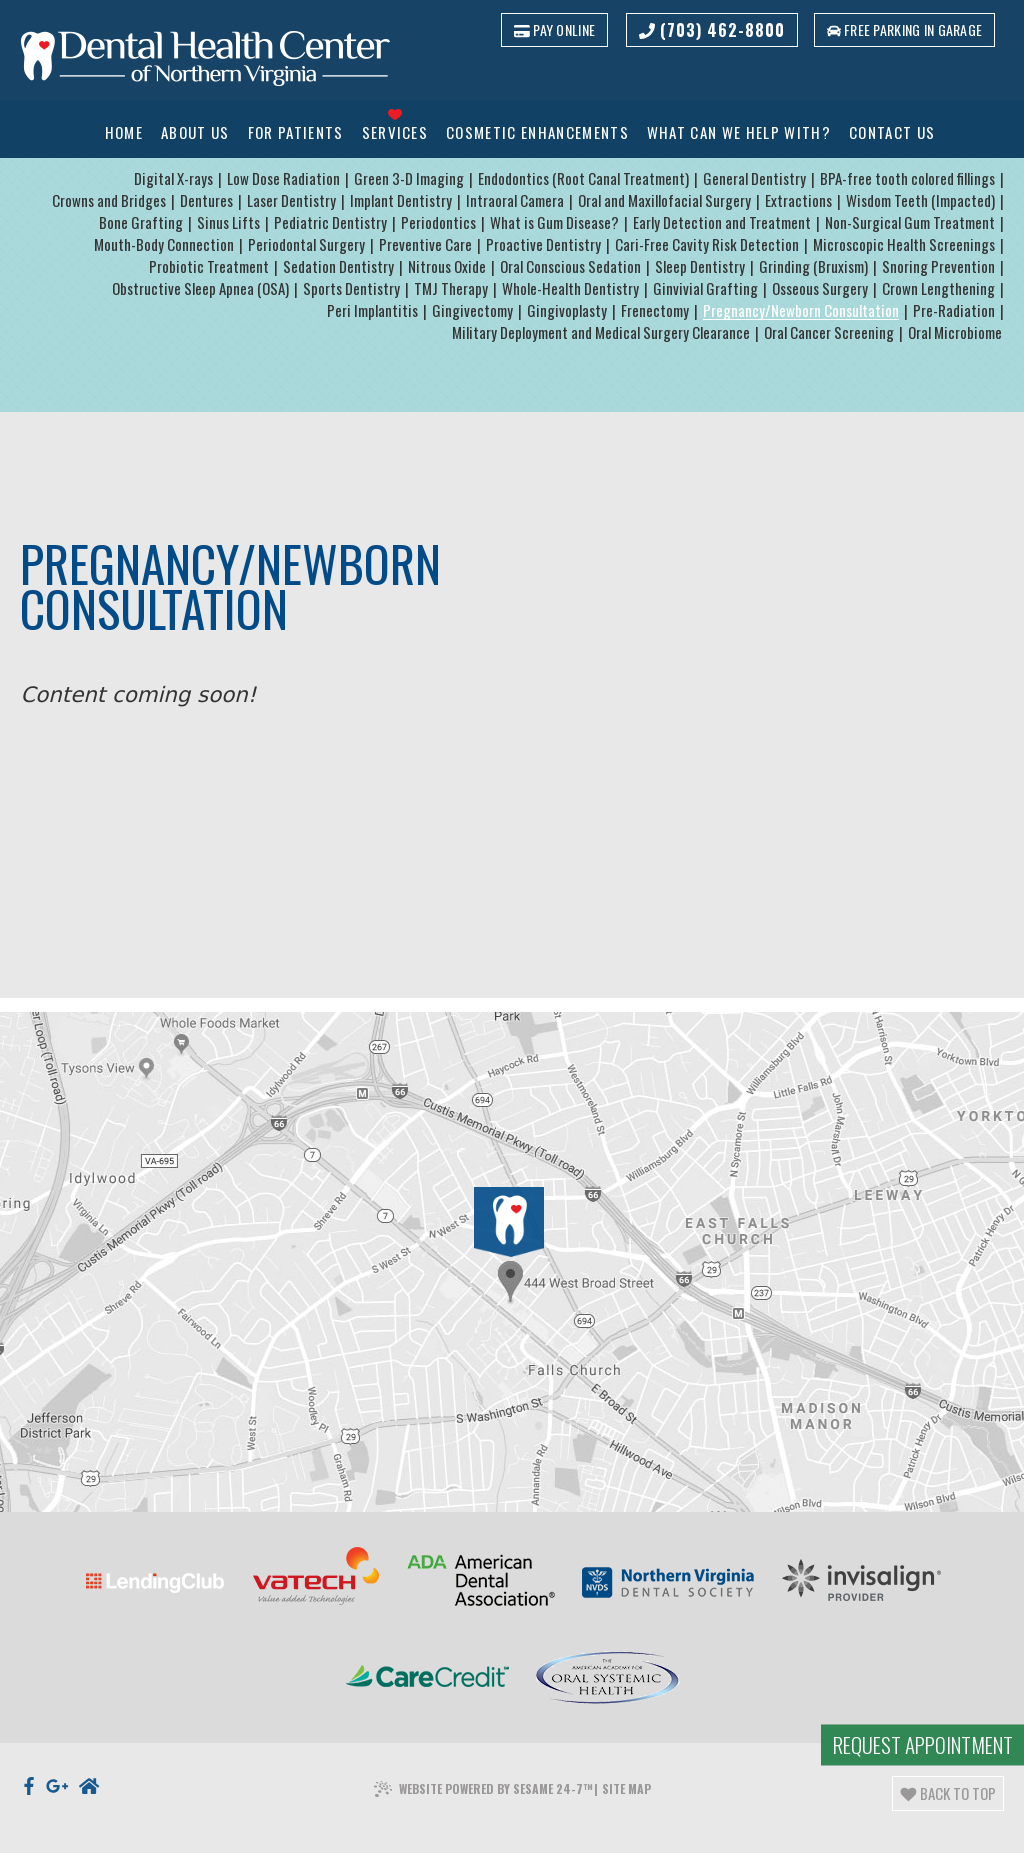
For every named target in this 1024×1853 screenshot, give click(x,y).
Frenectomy (655, 311)
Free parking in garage (902, 29)
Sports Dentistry (351, 289)
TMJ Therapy (451, 289)
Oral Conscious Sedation (570, 267)
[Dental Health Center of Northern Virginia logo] (205, 60)
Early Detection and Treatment (722, 223)
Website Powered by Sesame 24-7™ (483, 1748)
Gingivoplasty (567, 311)
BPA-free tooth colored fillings (907, 179)
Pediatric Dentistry (330, 223)
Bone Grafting (141, 223)
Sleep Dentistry (700, 267)
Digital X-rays (173, 179)
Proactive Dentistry (543, 245)
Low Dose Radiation (283, 179)
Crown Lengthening (938, 289)
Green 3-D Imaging (409, 179)
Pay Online (551, 29)
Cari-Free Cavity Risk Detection (707, 245)
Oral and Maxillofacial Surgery (664, 201)
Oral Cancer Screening (829, 333)
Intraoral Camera (515, 201)
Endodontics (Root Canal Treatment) (583, 179)
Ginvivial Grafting (705, 289)
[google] (57, 1744)
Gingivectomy (472, 311)
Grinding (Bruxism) (813, 267)
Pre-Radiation (954, 311)
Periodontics (438, 223)
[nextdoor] (89, 1744)
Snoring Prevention (938, 267)
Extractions (798, 201)
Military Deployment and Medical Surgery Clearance (601, 333)
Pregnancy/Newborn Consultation (801, 311)
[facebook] (29, 1744)
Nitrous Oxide (447, 267)
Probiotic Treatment (209, 267)
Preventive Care (425, 245)
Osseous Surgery (820, 289)
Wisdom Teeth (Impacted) (920, 201)
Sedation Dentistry (338, 267)
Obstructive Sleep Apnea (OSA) (200, 289)
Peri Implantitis (372, 311)
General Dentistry (754, 179)
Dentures (206, 201)
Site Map (626, 1747)
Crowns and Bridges (109, 201)
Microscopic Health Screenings (904, 245)
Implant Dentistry (401, 201)
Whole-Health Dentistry (570, 289)
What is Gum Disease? (554, 223)
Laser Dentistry (291, 201)
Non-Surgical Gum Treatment (910, 223)
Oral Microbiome (955, 333)
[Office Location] (507, 1222)
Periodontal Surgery (306, 245)
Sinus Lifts (228, 223)
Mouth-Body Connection (164, 245)
